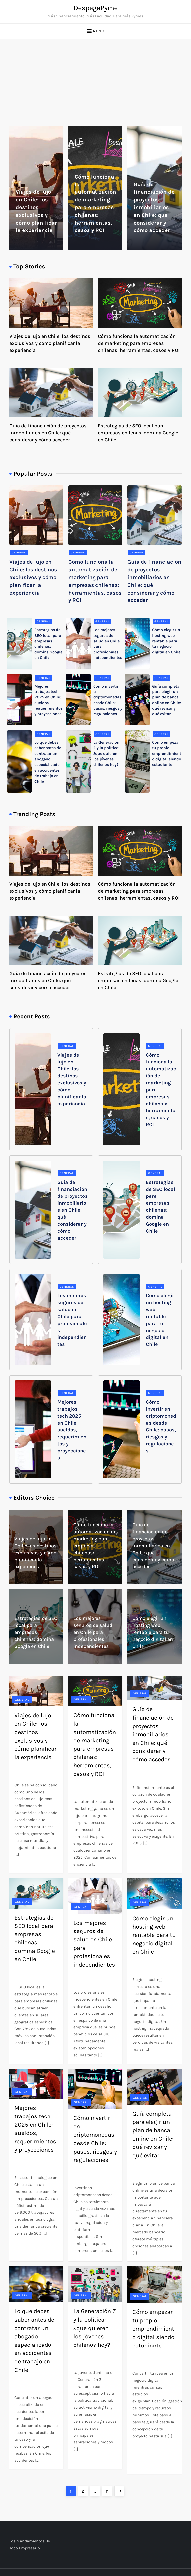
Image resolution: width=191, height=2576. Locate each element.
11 (109, 2490)
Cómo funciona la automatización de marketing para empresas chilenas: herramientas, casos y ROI (139, 343)
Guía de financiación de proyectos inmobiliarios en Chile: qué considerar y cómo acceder (154, 207)
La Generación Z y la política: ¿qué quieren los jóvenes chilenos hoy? (106, 753)
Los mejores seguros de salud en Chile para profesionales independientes (92, 1632)
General (19, 552)
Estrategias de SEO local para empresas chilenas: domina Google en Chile (138, 433)
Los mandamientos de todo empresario (29, 2544)
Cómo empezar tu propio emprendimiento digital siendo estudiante (166, 753)
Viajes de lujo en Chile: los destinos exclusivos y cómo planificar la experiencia (49, 343)
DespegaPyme (96, 8)
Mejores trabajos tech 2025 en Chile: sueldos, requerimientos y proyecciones (71, 1430)
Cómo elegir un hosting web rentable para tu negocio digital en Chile (166, 640)
